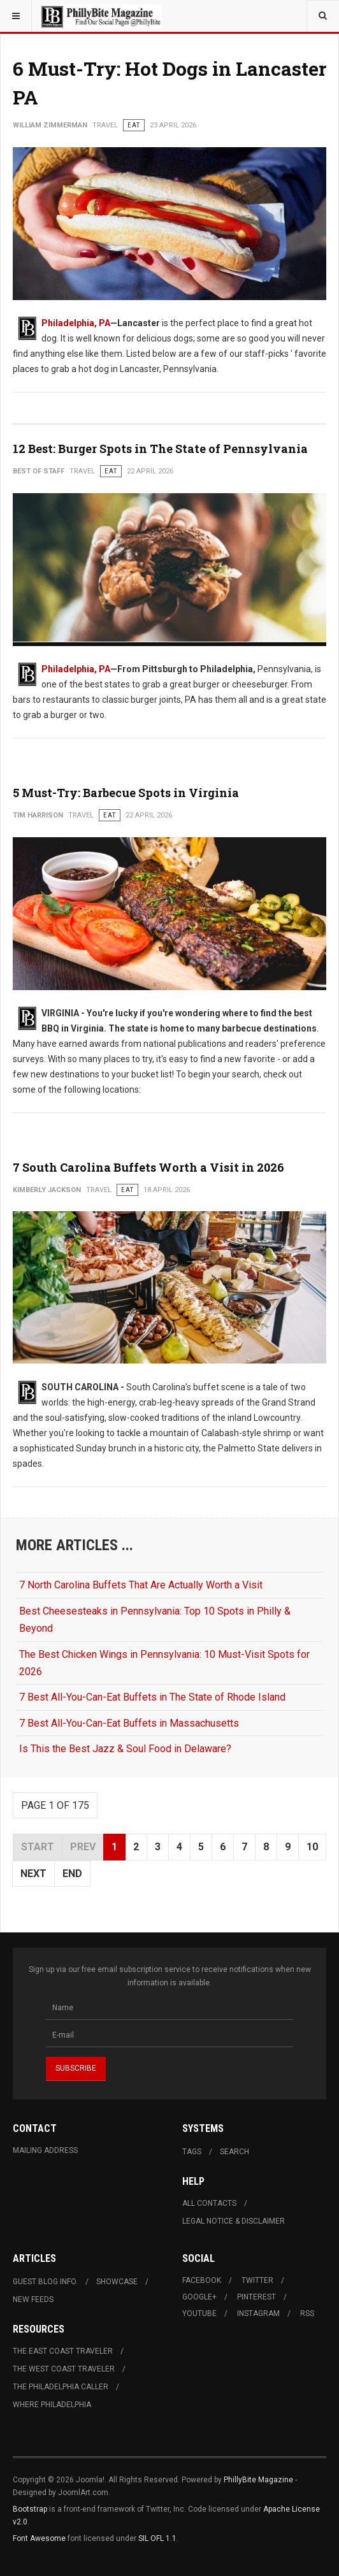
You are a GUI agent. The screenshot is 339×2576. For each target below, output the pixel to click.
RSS (307, 2313)
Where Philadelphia (52, 2404)
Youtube (199, 2313)
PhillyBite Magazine (258, 2479)
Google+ (199, 2296)
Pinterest (256, 2296)
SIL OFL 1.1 (157, 2538)
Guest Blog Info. (45, 2281)
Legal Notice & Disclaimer (233, 2221)
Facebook (201, 2280)
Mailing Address (45, 2150)
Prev (83, 1847)
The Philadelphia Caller (60, 2386)
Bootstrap (30, 2509)
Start (37, 1847)
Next (33, 1873)
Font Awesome (39, 2538)
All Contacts (209, 2203)
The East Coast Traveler (63, 2351)
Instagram (258, 2313)
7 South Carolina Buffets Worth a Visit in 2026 (148, 1167)
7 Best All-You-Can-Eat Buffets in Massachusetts (129, 1723)
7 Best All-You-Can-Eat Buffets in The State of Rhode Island (152, 1697)
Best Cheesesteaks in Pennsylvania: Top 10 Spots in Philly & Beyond (155, 1619)
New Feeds (33, 2299)
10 (312, 1847)
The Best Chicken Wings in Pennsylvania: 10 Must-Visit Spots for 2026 (164, 1663)
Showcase (117, 2281)
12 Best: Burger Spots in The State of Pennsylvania (160, 448)
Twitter (257, 2280)
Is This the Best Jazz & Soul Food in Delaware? (125, 1749)
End (72, 1873)
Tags (191, 2151)
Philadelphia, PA (75, 323)
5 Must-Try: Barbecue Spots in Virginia (126, 792)
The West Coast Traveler (64, 2368)
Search (234, 2151)
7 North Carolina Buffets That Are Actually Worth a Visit (141, 1585)
